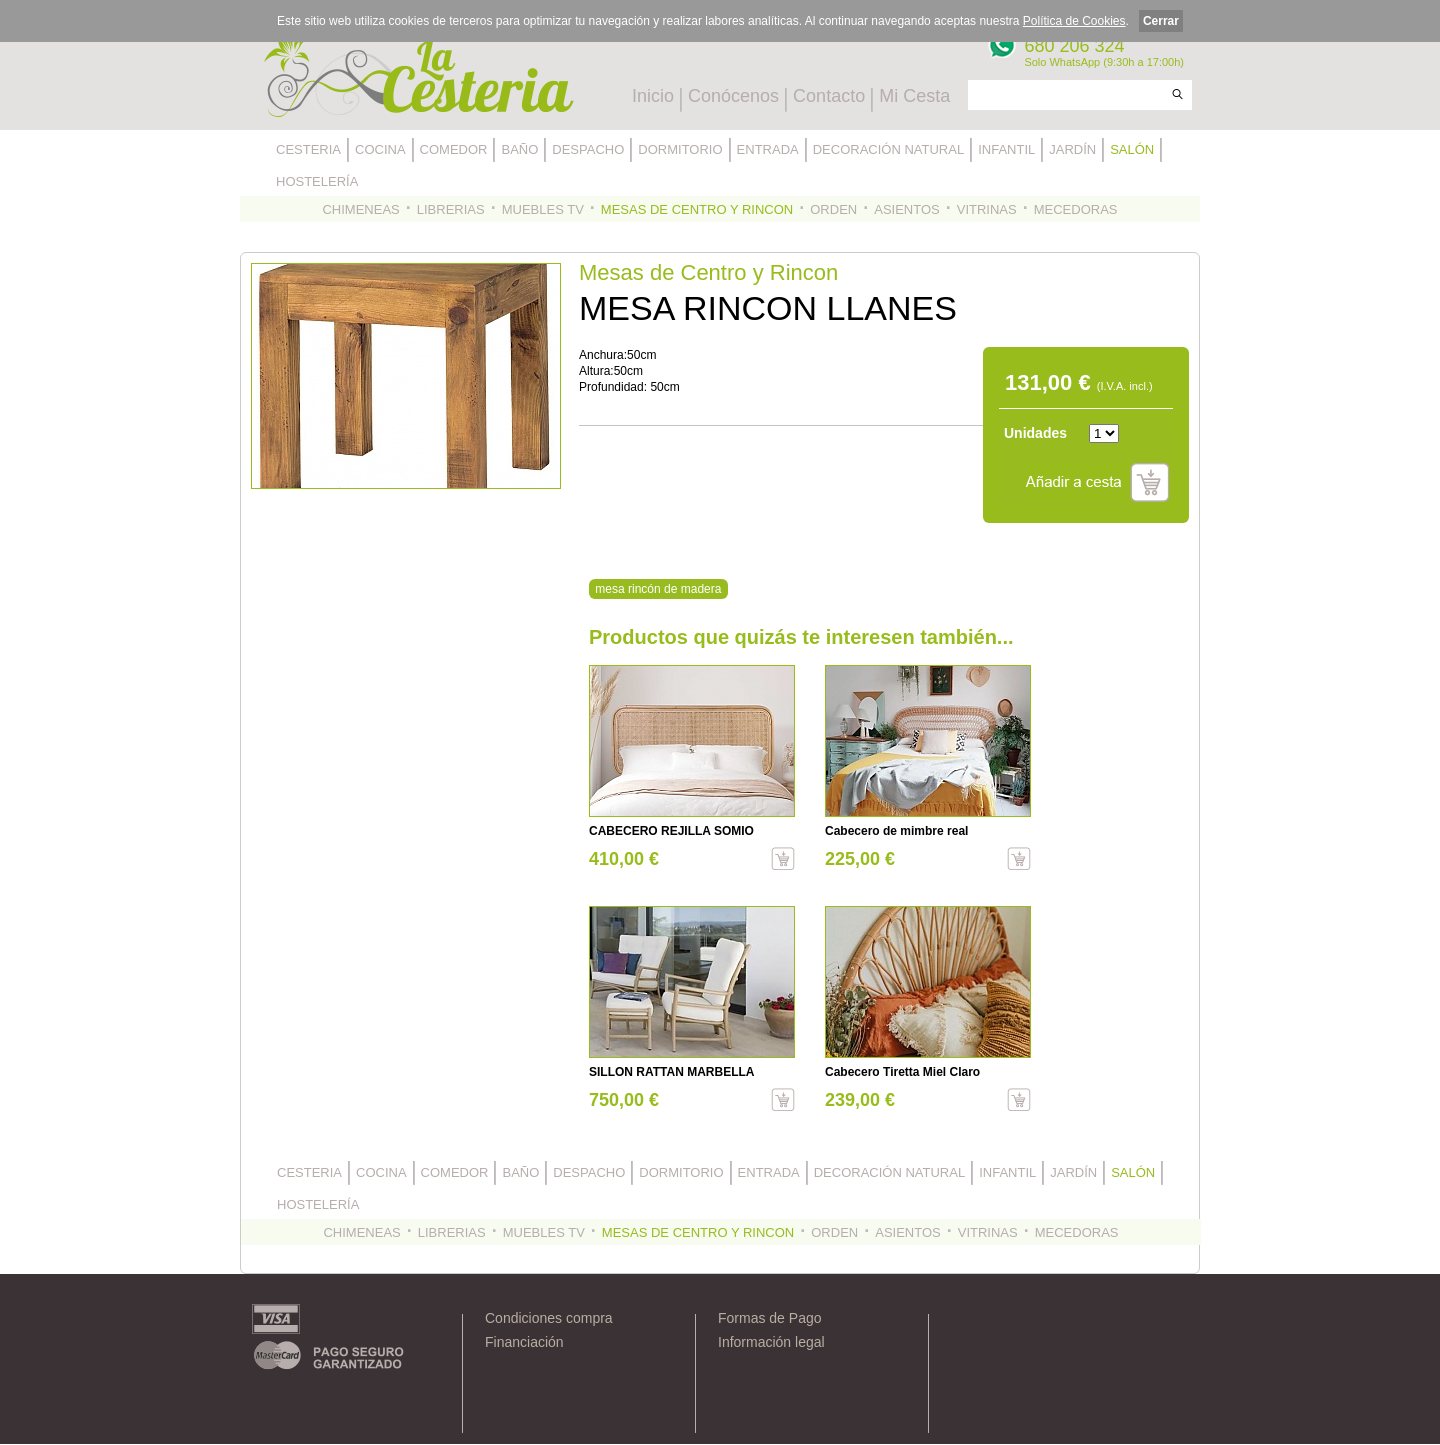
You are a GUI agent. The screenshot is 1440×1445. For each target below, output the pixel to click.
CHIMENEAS (360, 209)
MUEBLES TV (543, 209)
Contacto (829, 96)
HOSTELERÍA (317, 181)
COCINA (380, 149)
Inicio (653, 96)
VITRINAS (987, 209)
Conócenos (733, 96)
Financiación (524, 1342)
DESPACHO (588, 149)
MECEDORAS (1076, 209)
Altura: (596, 371)
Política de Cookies (1074, 21)
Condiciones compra (549, 1318)
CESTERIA (308, 149)
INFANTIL (1006, 149)
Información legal (771, 1342)
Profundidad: (614, 387)
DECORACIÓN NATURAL (888, 149)
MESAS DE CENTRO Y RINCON (697, 209)
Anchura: (603, 355)
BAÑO (519, 149)
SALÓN (1132, 149)
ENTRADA (768, 149)
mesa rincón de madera (658, 589)
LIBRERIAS (451, 209)
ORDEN (833, 209)
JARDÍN (1072, 149)
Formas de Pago (770, 1318)
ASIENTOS (907, 209)
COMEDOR (454, 149)
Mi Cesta (914, 96)
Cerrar (1161, 21)
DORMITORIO (680, 149)
